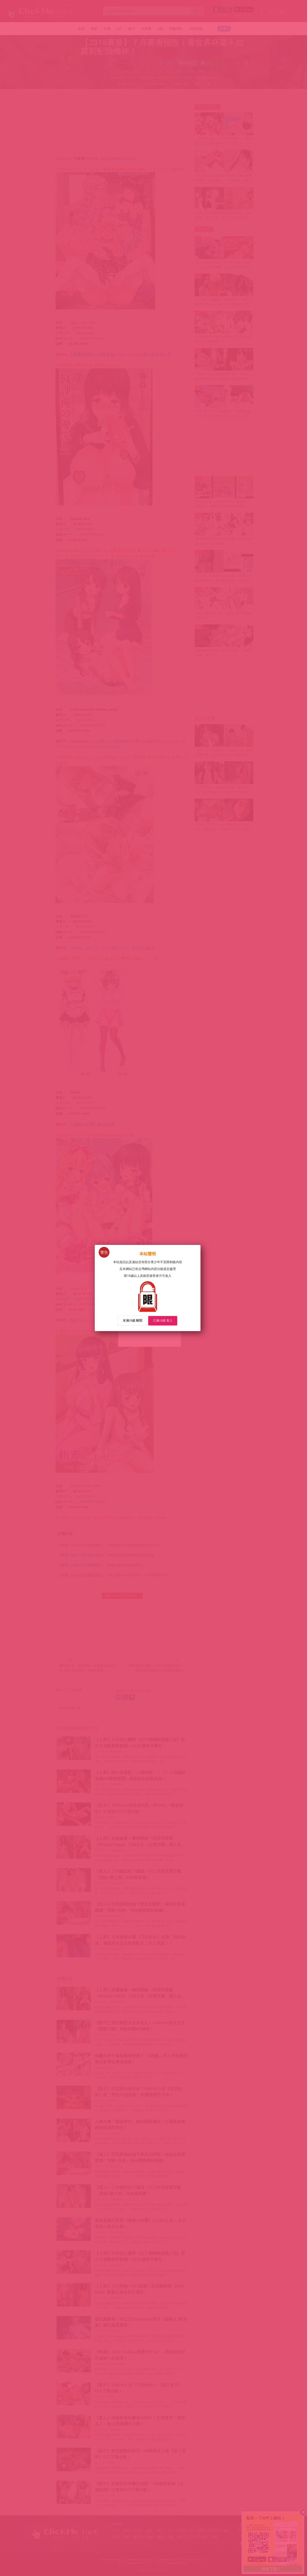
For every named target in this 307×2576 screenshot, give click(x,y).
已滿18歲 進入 (162, 1320)
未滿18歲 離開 (132, 1320)
